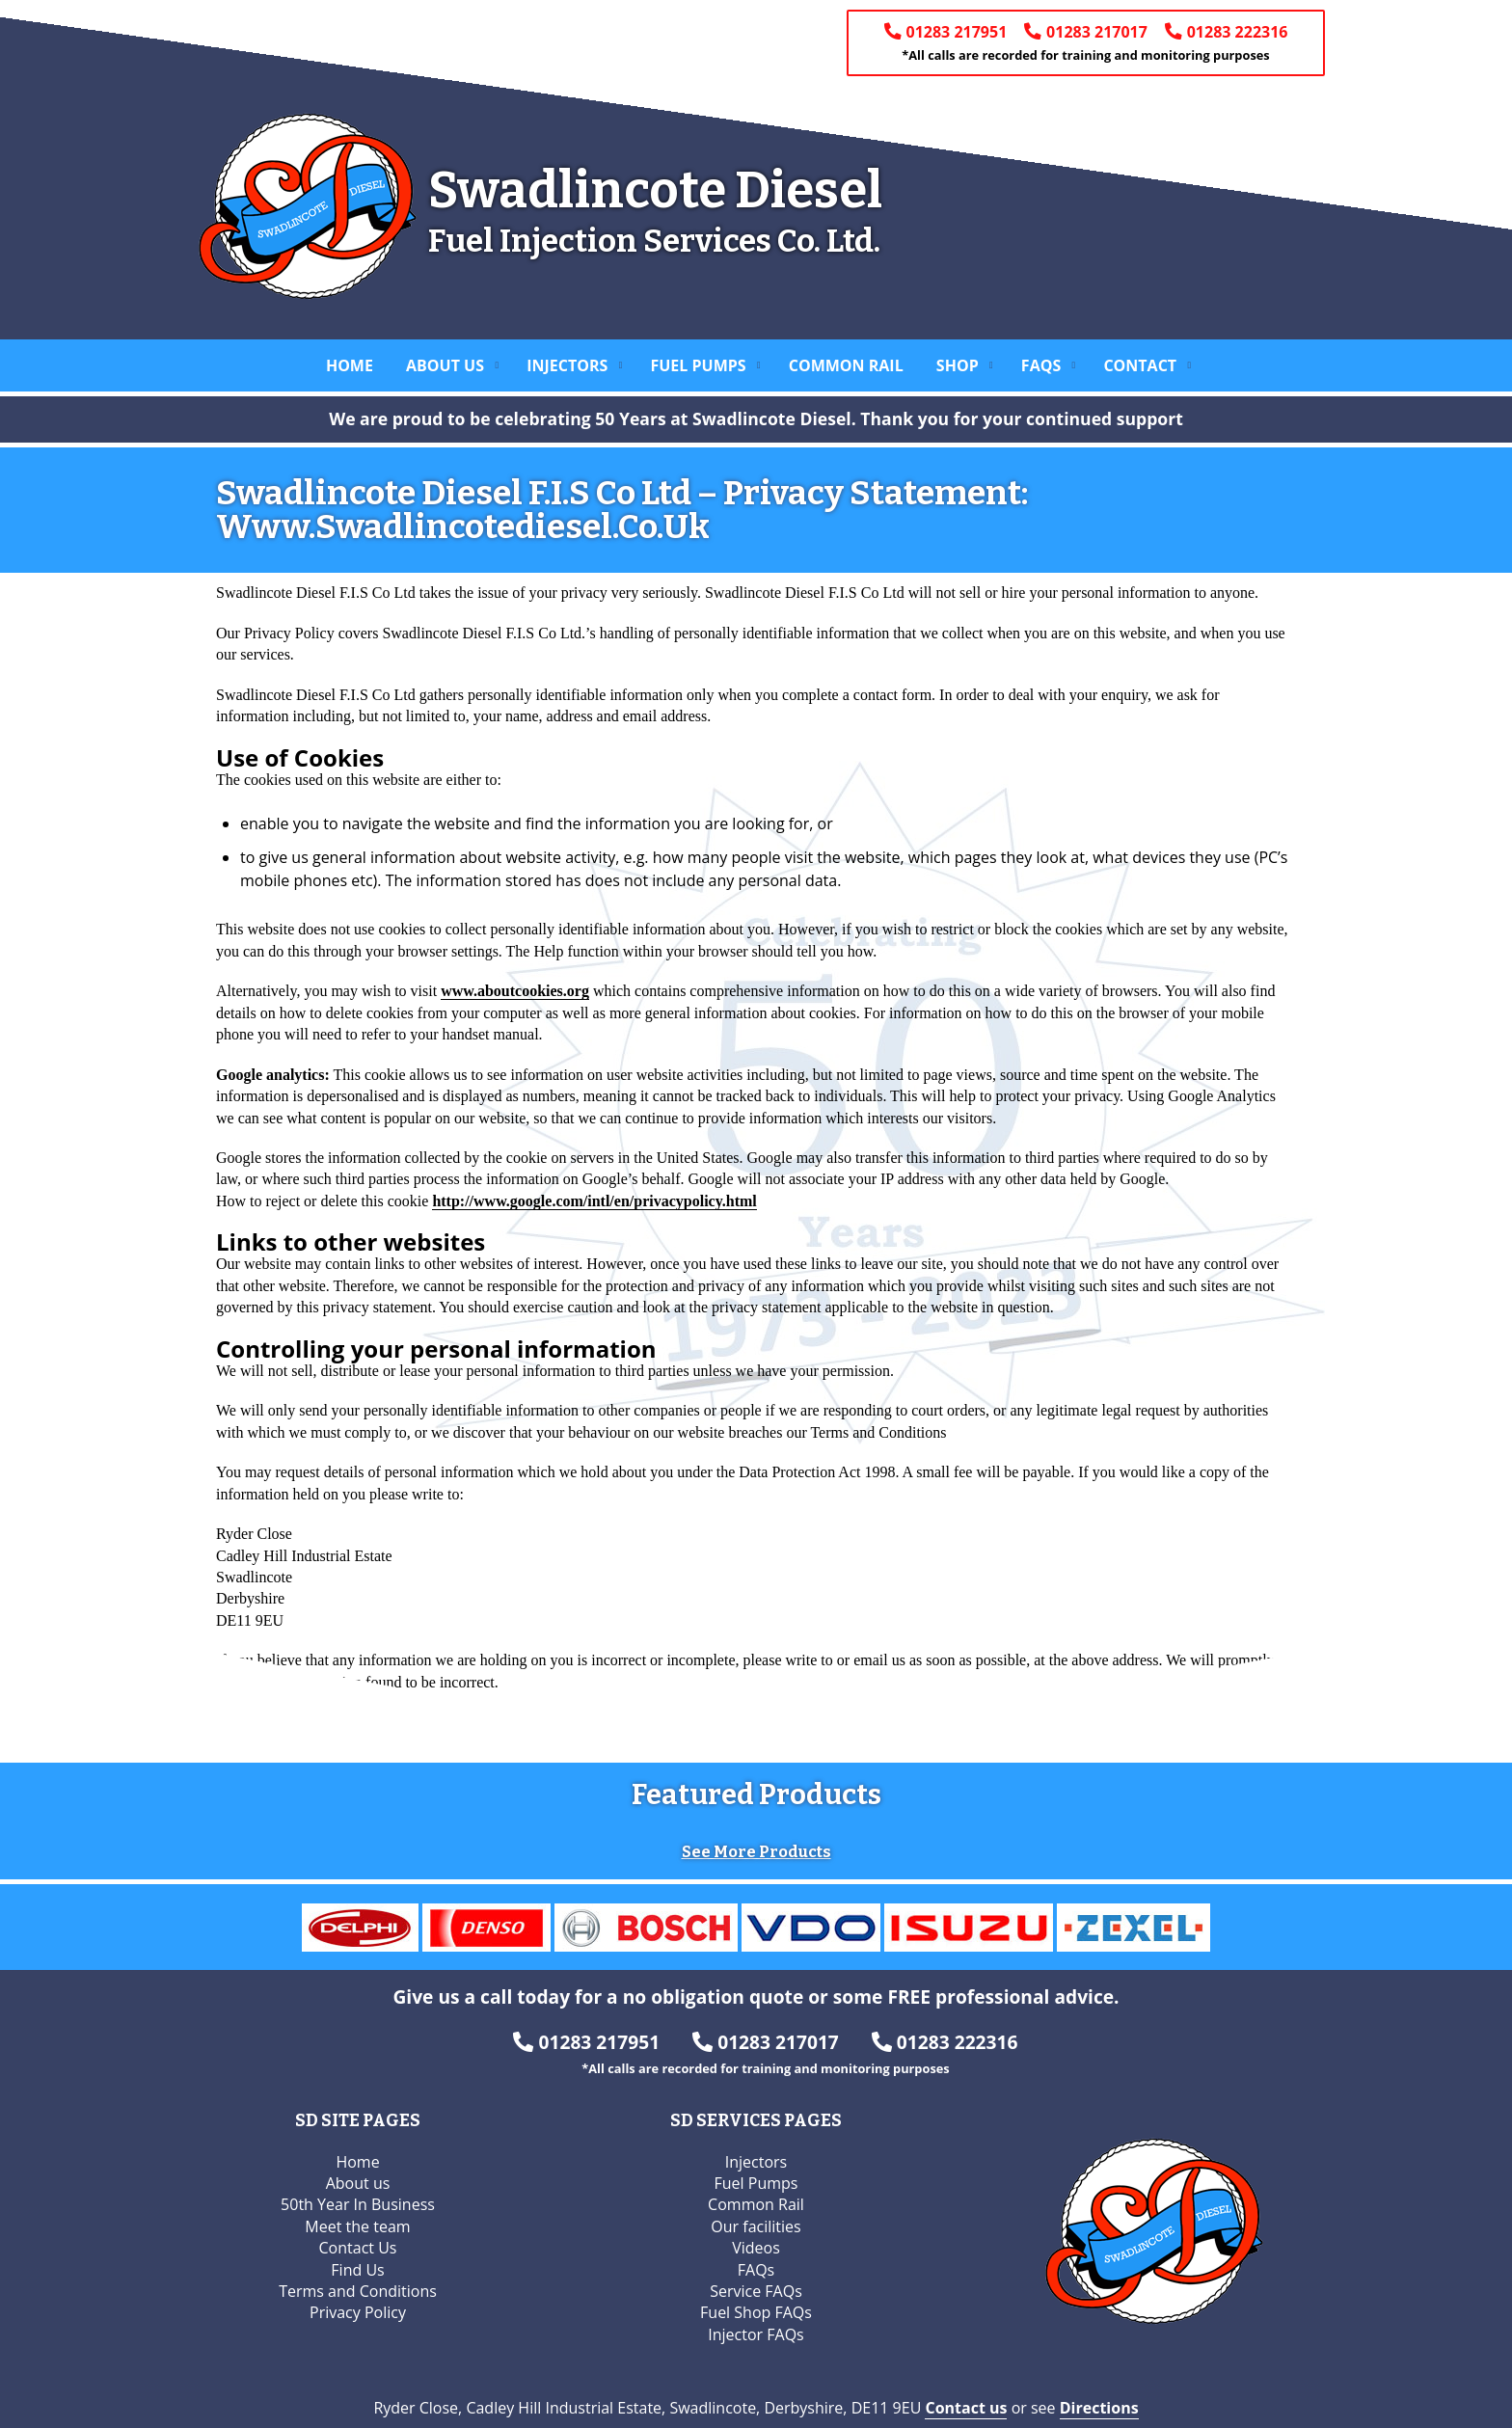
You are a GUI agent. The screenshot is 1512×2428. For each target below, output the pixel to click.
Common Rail (846, 365)
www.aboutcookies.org (515, 991)
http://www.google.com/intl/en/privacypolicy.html (594, 1201)
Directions (1099, 2392)
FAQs (1041, 365)
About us (445, 365)
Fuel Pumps (697, 365)
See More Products (756, 1837)
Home (349, 365)
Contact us (966, 2392)
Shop (957, 365)
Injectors (567, 365)
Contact (1139, 365)
